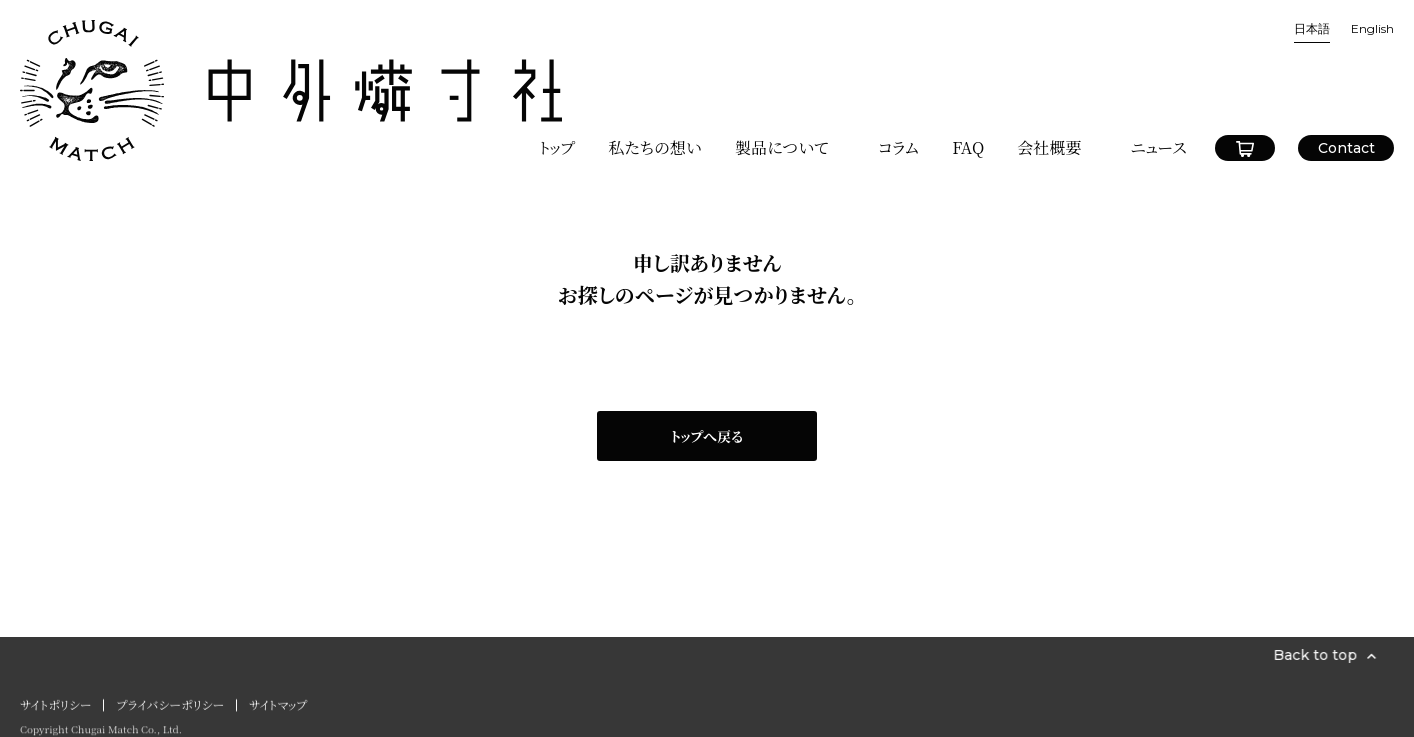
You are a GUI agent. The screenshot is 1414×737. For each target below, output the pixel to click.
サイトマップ (278, 709)
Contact (1346, 67)
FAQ (968, 67)
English (1372, 28)
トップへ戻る (707, 436)
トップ (557, 67)
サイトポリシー (55, 709)
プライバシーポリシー (170, 709)
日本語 (1312, 28)
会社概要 (1049, 67)
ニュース (1158, 67)
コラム (898, 67)
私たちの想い (655, 67)
